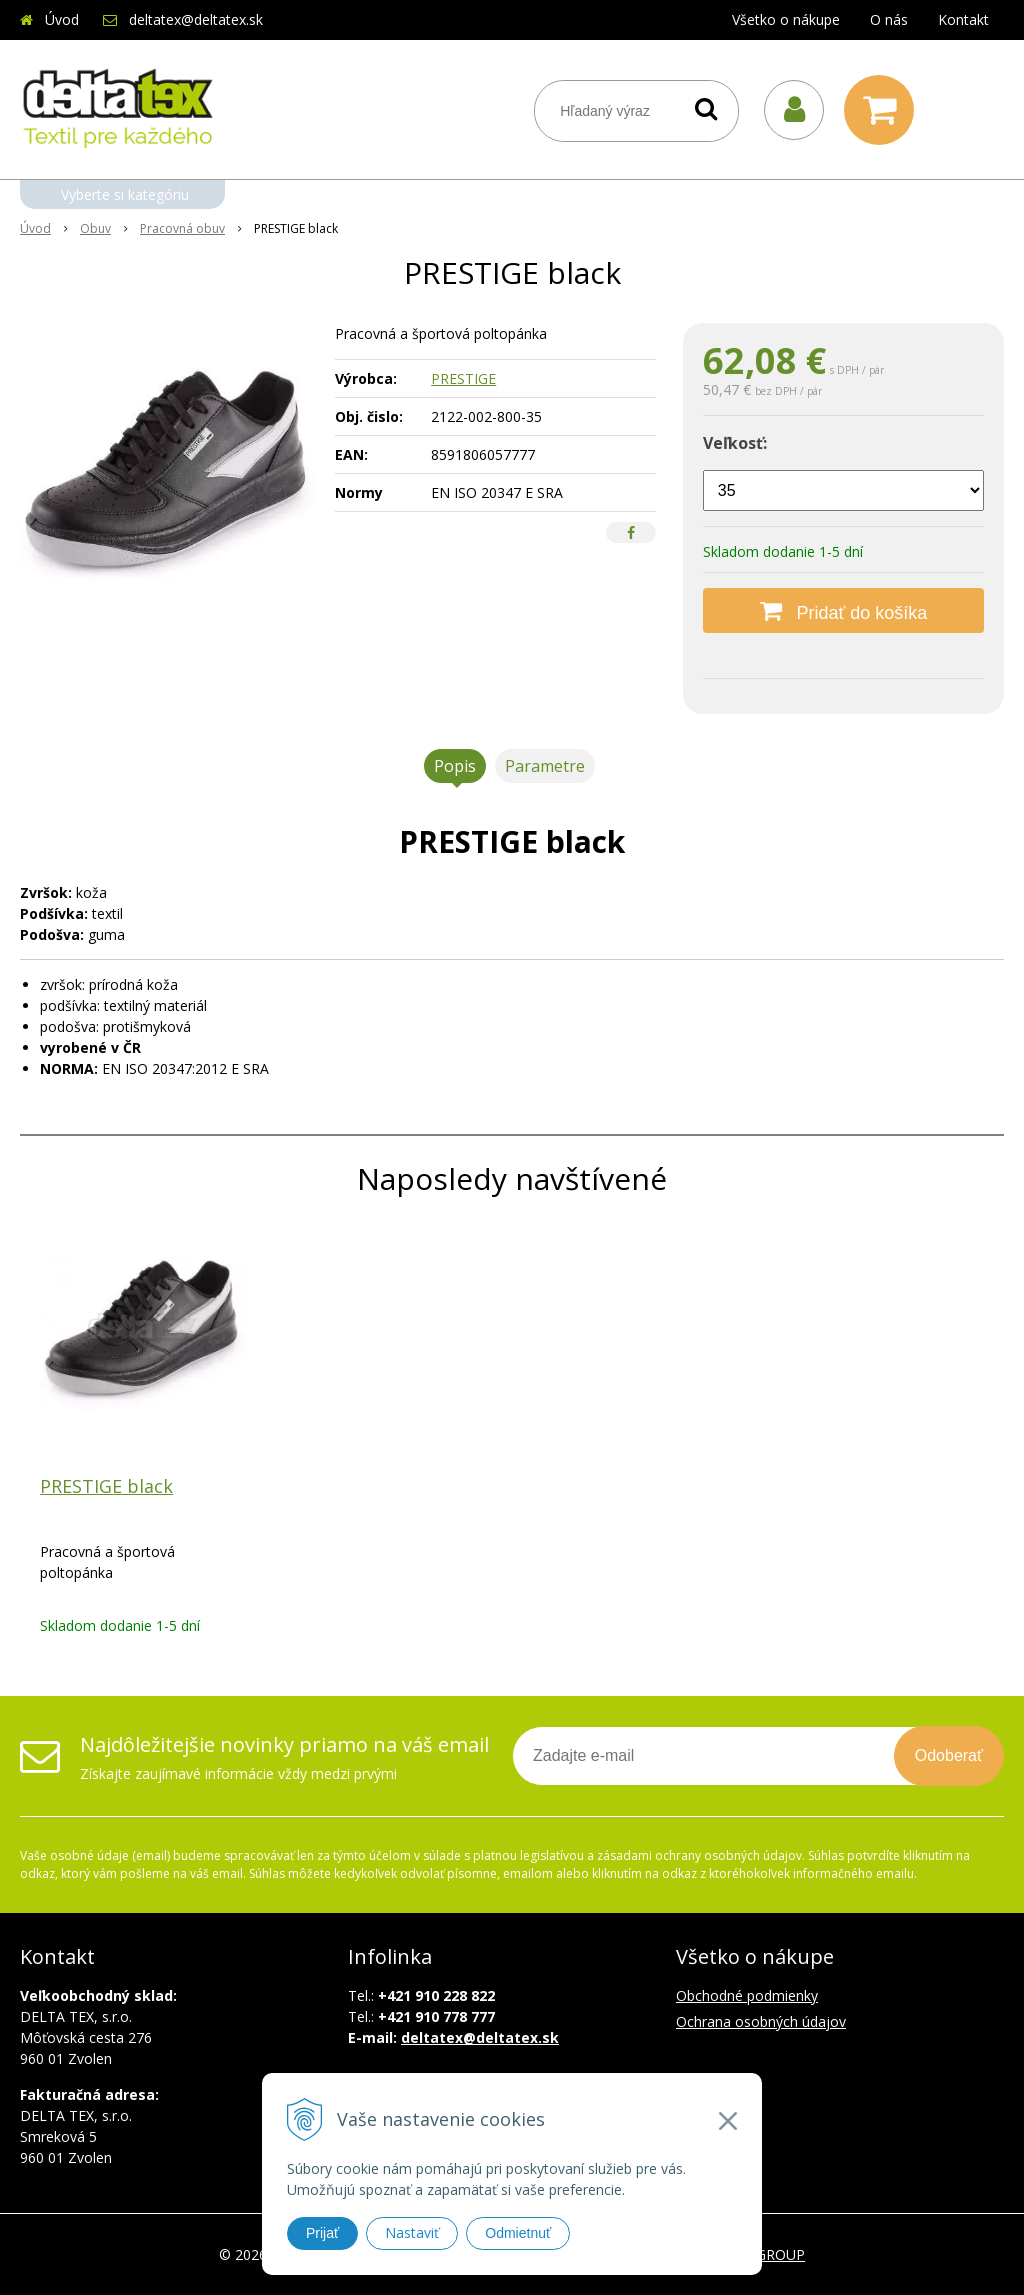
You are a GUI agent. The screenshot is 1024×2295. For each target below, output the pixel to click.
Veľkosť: (735, 443)
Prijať (322, 2233)
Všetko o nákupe (786, 19)
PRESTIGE (463, 378)
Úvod (62, 19)
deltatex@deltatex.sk (196, 19)
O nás (889, 19)
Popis (455, 766)
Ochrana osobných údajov (761, 2021)
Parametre (545, 766)
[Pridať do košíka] (843, 610)
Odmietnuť (518, 2233)
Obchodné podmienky (747, 1995)
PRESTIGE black (106, 1486)
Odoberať (949, 1755)
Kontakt (963, 19)
